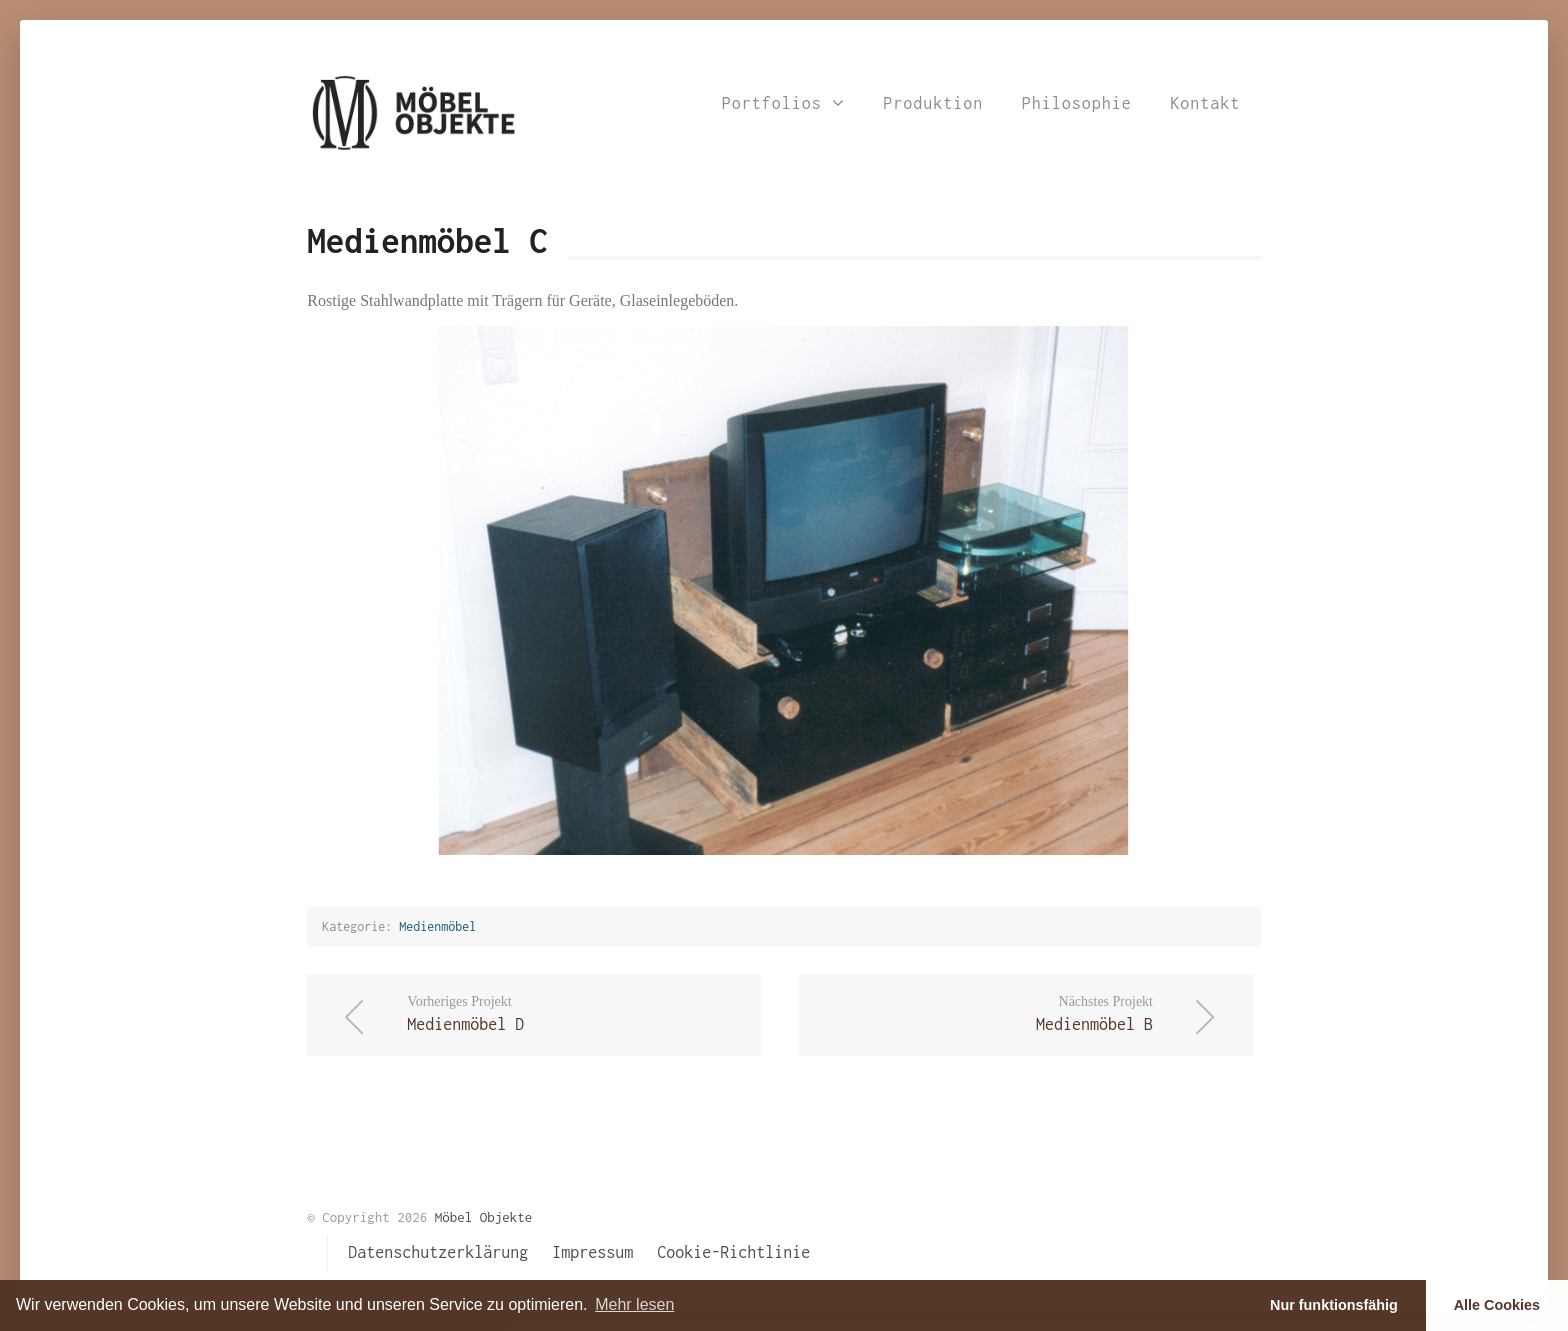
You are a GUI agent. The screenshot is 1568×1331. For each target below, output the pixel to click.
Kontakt (1205, 103)
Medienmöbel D (572, 1012)
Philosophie (1077, 103)
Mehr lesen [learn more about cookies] (634, 1304)
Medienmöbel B (987, 1012)
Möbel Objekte (484, 1217)
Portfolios (783, 103)
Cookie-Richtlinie (733, 1252)
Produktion (933, 103)
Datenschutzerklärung (438, 1252)
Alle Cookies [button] (1497, 1305)
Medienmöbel (437, 926)
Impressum (592, 1252)
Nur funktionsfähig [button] (1334, 1305)
